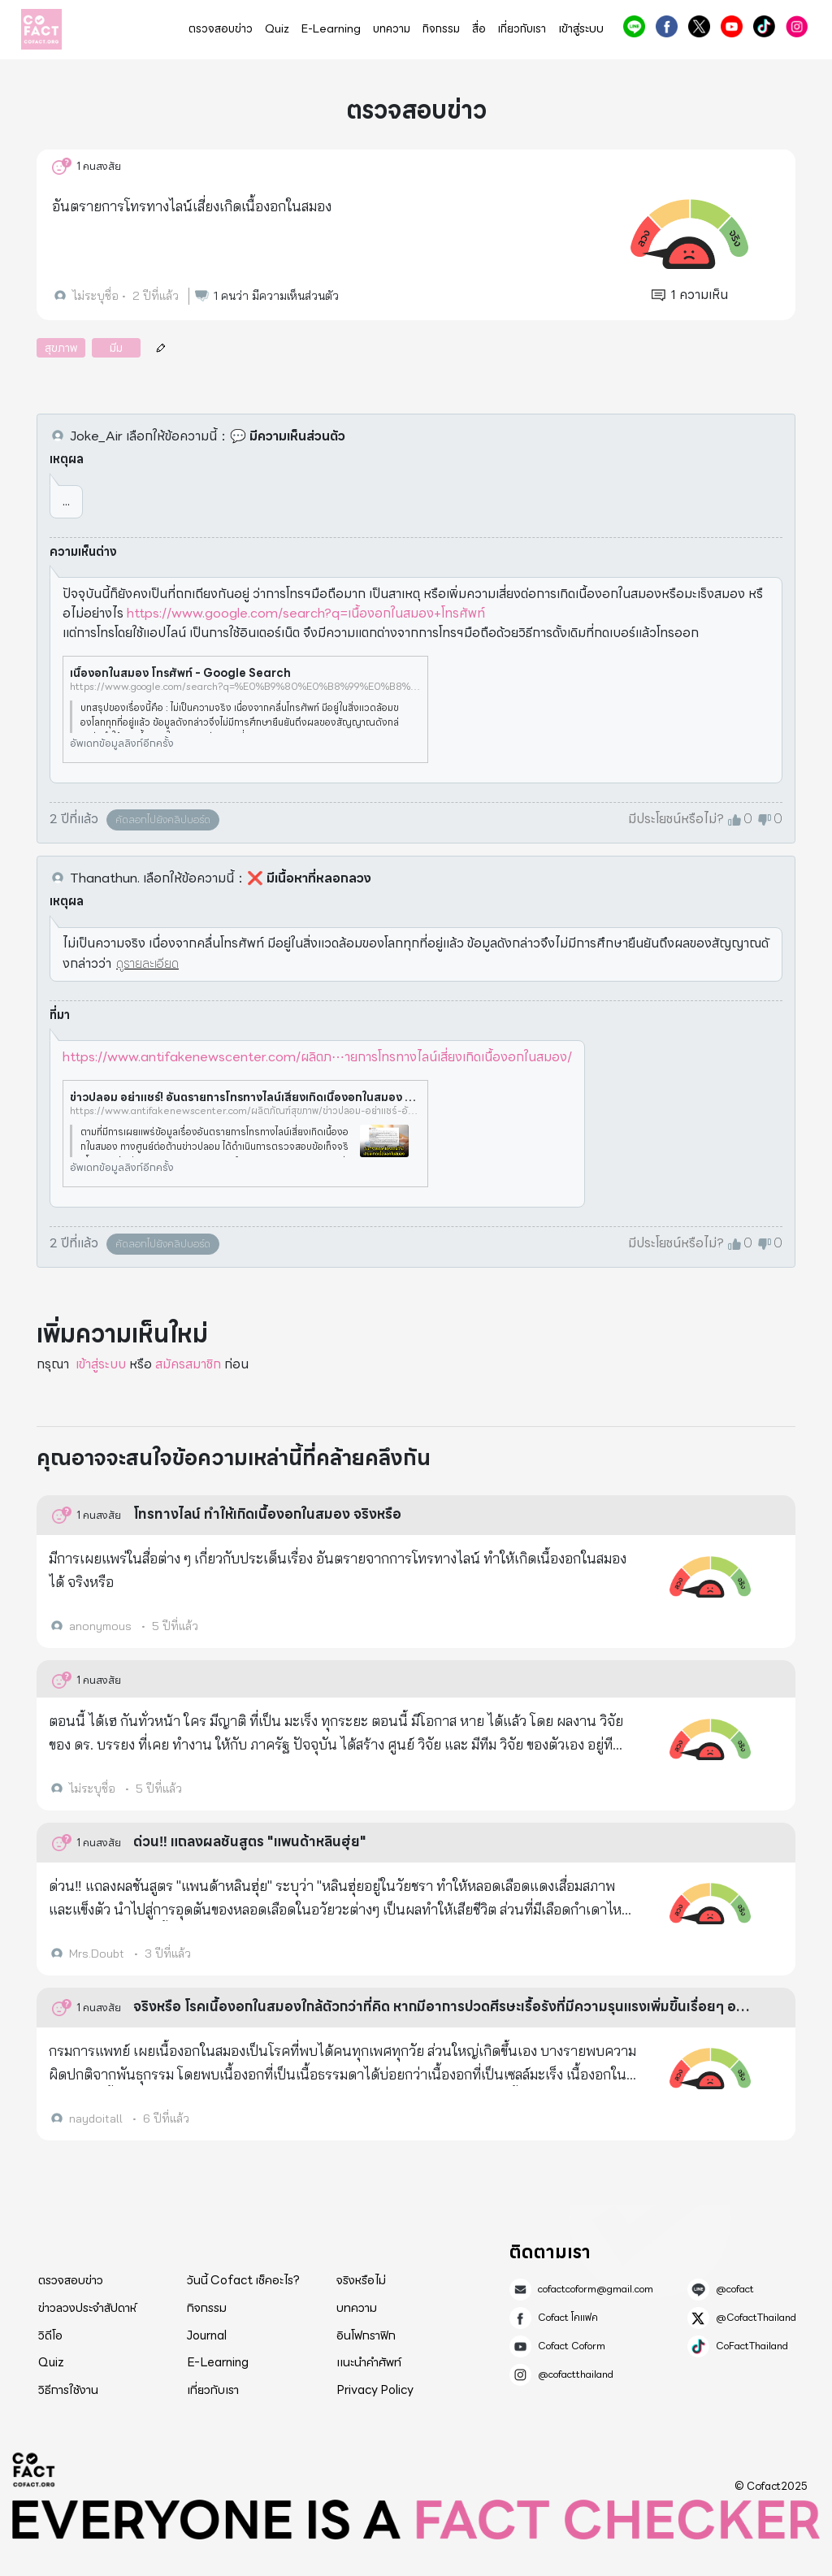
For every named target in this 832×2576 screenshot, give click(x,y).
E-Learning (331, 28)
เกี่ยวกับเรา (522, 28)
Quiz (277, 28)
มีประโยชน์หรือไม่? (676, 819)
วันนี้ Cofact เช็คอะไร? (243, 2280)
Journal (207, 2335)
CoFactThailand (764, 26)
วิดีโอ (50, 2335)
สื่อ (479, 28)
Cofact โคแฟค (666, 26)
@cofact (634, 26)
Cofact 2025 (34, 2469)
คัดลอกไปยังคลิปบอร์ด (162, 819)
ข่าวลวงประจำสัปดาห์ (87, 2308)
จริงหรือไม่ (361, 2280)
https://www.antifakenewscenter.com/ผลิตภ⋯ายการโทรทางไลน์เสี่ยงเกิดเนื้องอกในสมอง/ (317, 1057)
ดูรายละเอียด (147, 963)
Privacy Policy (375, 2390)
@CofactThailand (699, 26)
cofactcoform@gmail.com (595, 2289)
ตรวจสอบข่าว (220, 28)
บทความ (391, 28)
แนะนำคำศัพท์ (368, 2362)
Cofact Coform (731, 26)
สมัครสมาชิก (188, 1364)
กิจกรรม (441, 28)
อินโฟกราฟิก (366, 2335)
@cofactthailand (796, 26)
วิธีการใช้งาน (68, 2390)
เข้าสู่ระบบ (581, 29)
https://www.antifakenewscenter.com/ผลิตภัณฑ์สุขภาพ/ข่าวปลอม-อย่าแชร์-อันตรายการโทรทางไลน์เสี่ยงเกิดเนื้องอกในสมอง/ (245, 1111)
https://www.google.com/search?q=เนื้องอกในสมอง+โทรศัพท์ (306, 613)
